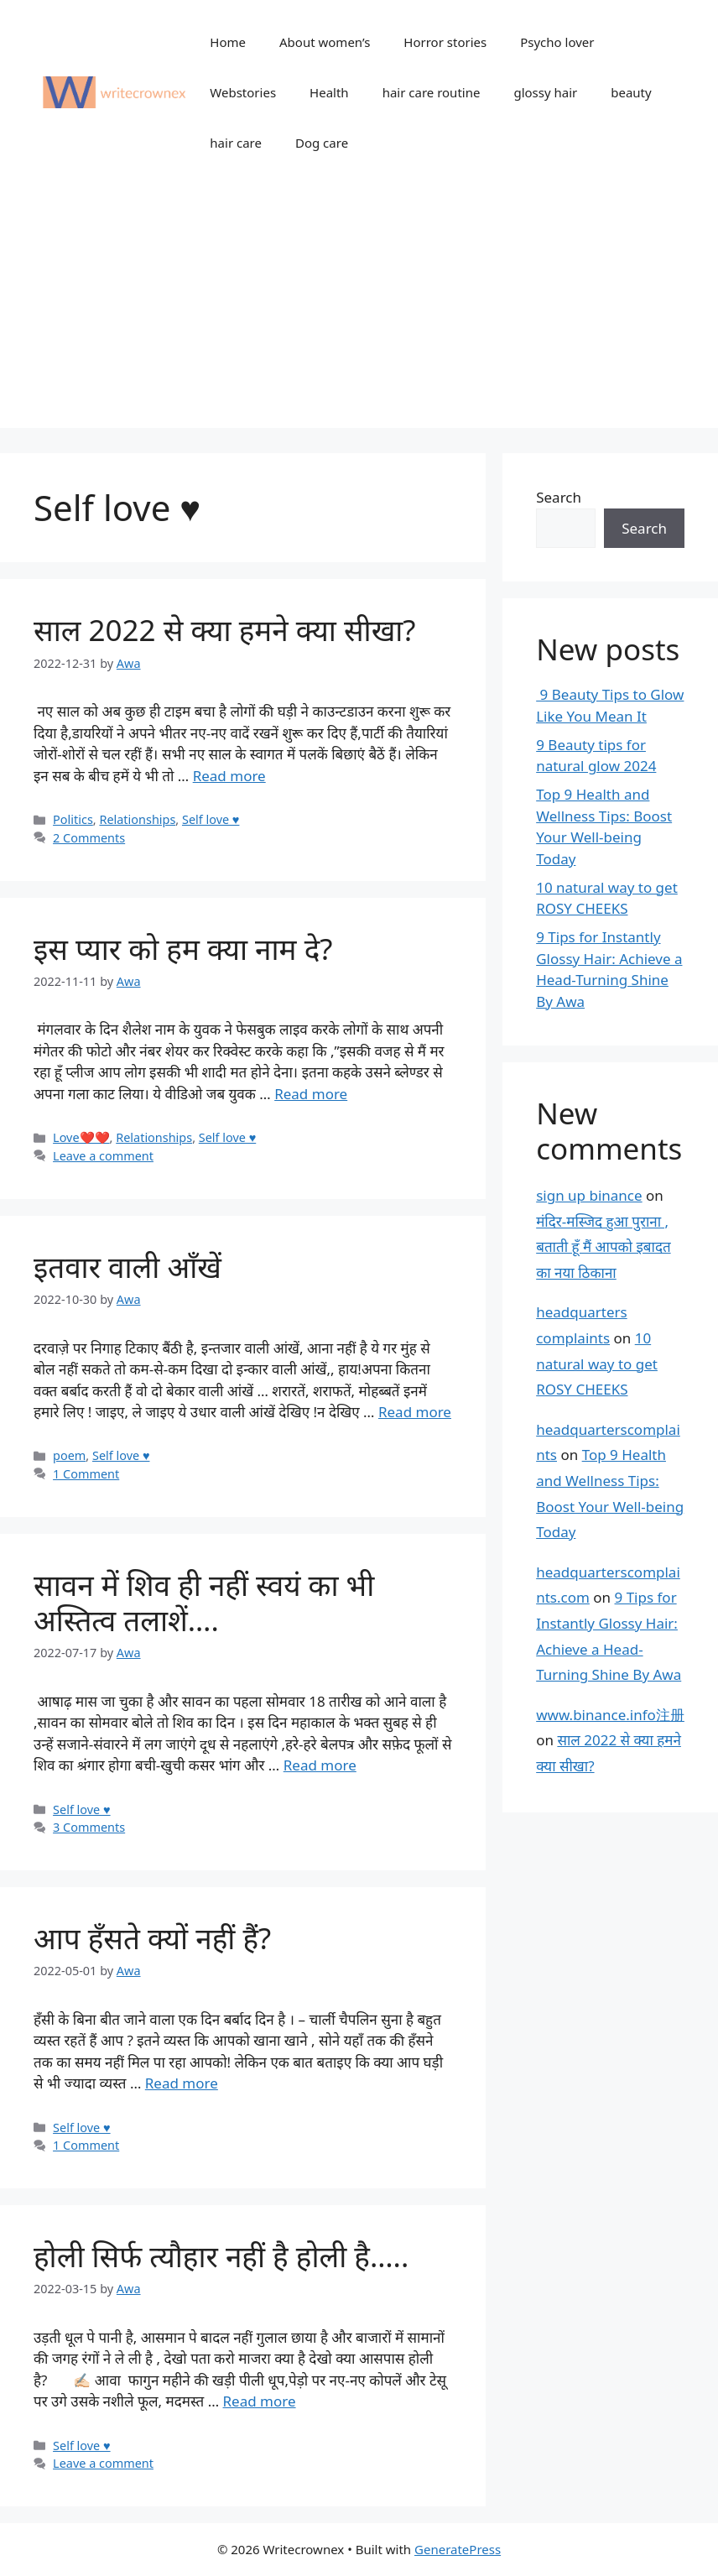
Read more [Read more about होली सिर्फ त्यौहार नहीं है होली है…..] (259, 2401)
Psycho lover (557, 42)
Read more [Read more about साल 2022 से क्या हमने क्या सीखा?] (229, 775)
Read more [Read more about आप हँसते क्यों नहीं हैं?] (181, 2083)
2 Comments (89, 838)
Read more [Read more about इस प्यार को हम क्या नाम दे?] (310, 1093)
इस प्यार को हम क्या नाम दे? (183, 948)
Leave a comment (103, 1156)
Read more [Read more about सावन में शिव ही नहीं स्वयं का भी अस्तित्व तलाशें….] (320, 1765)
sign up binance (589, 1195)
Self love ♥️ (211, 819)
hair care (236, 142)
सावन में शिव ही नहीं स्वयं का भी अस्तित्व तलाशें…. (204, 1602)
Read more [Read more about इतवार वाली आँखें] (414, 1411)
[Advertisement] (359, 310)
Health (329, 92)
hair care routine (431, 92)
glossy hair (545, 92)
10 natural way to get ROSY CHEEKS (597, 1363)
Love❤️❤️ (81, 1137)
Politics (73, 819)
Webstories (243, 92)
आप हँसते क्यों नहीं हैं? (152, 1938)
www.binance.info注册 (610, 1714)
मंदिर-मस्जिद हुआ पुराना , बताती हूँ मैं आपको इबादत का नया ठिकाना (603, 1247)
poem (69, 1455)
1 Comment (86, 1474)
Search (558, 497)
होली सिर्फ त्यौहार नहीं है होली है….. (221, 2256)
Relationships (137, 819)
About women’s (324, 42)
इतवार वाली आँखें (127, 1266)
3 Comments (89, 1827)
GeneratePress (457, 2549)
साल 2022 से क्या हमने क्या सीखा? (225, 629)
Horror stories (444, 42)
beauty (631, 92)
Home (228, 42)
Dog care (321, 142)
